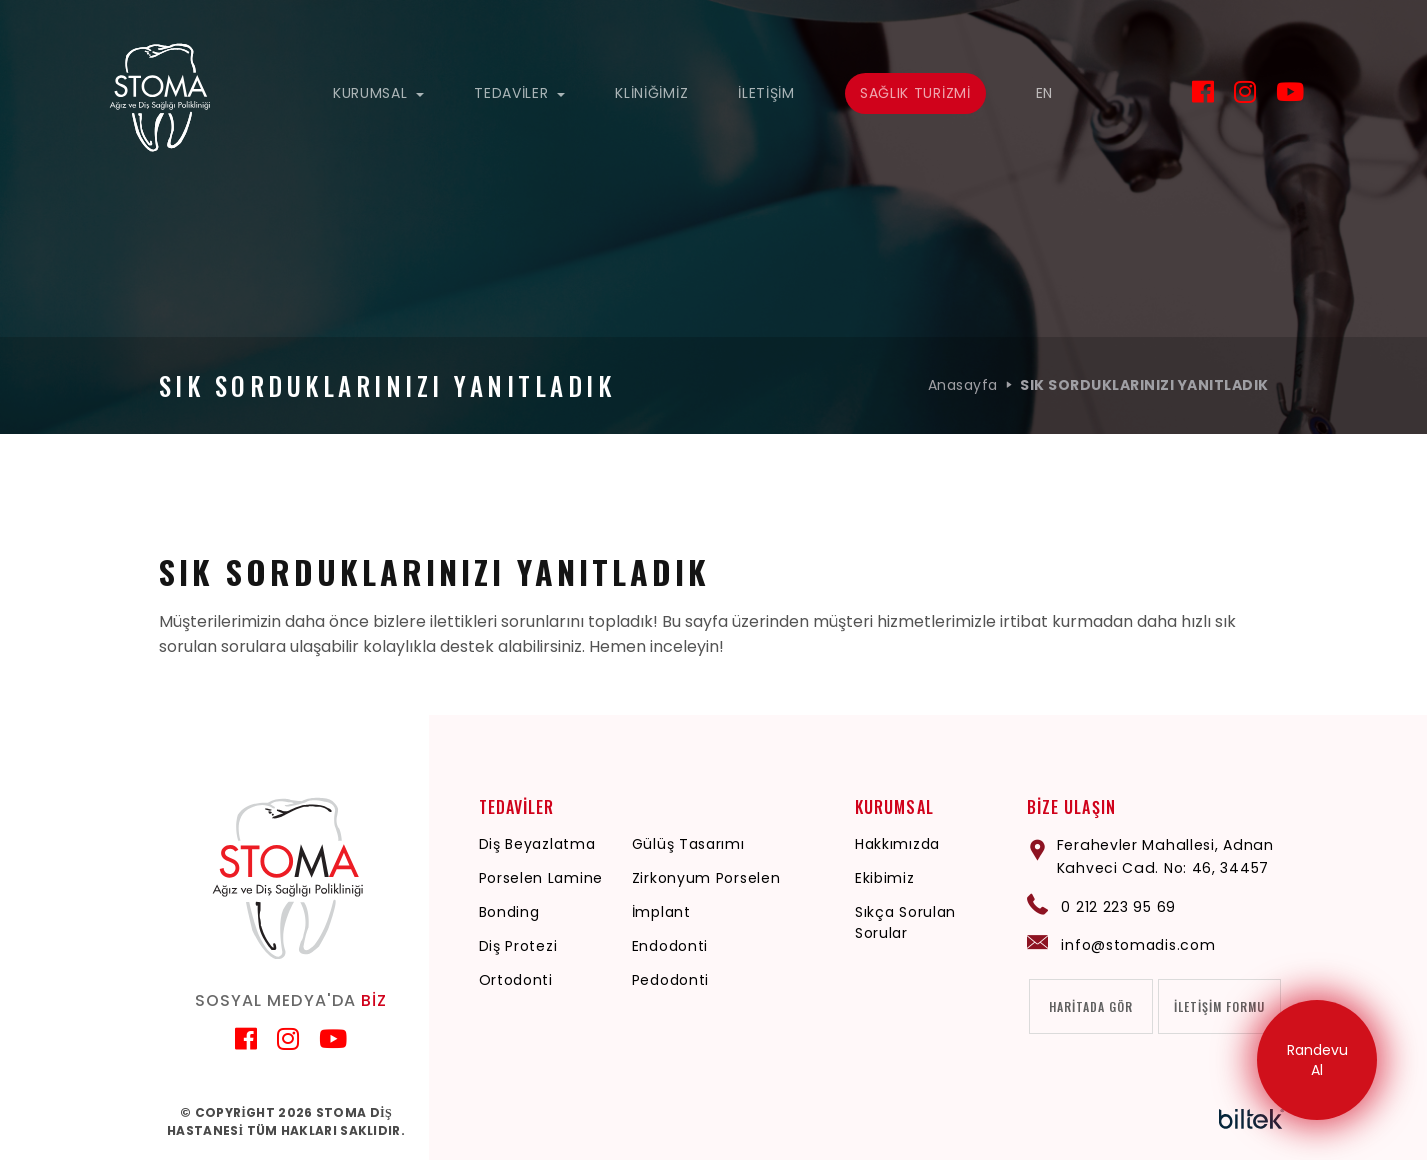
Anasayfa (963, 385)
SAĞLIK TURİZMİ (915, 93)
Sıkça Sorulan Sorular (907, 922)
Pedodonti (671, 980)
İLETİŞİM (766, 93)
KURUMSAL (378, 93)
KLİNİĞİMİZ (651, 93)
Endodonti (671, 946)
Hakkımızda (899, 844)
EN (1044, 93)
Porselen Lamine (541, 878)
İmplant (662, 912)
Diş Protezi (518, 946)
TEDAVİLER (519, 93)
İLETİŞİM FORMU (1219, 1006)
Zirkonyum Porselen (707, 878)
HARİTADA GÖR (1093, 1006)
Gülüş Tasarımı (689, 844)
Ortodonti (516, 980)
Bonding (509, 912)
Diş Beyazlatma (537, 844)
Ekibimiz (887, 878)
